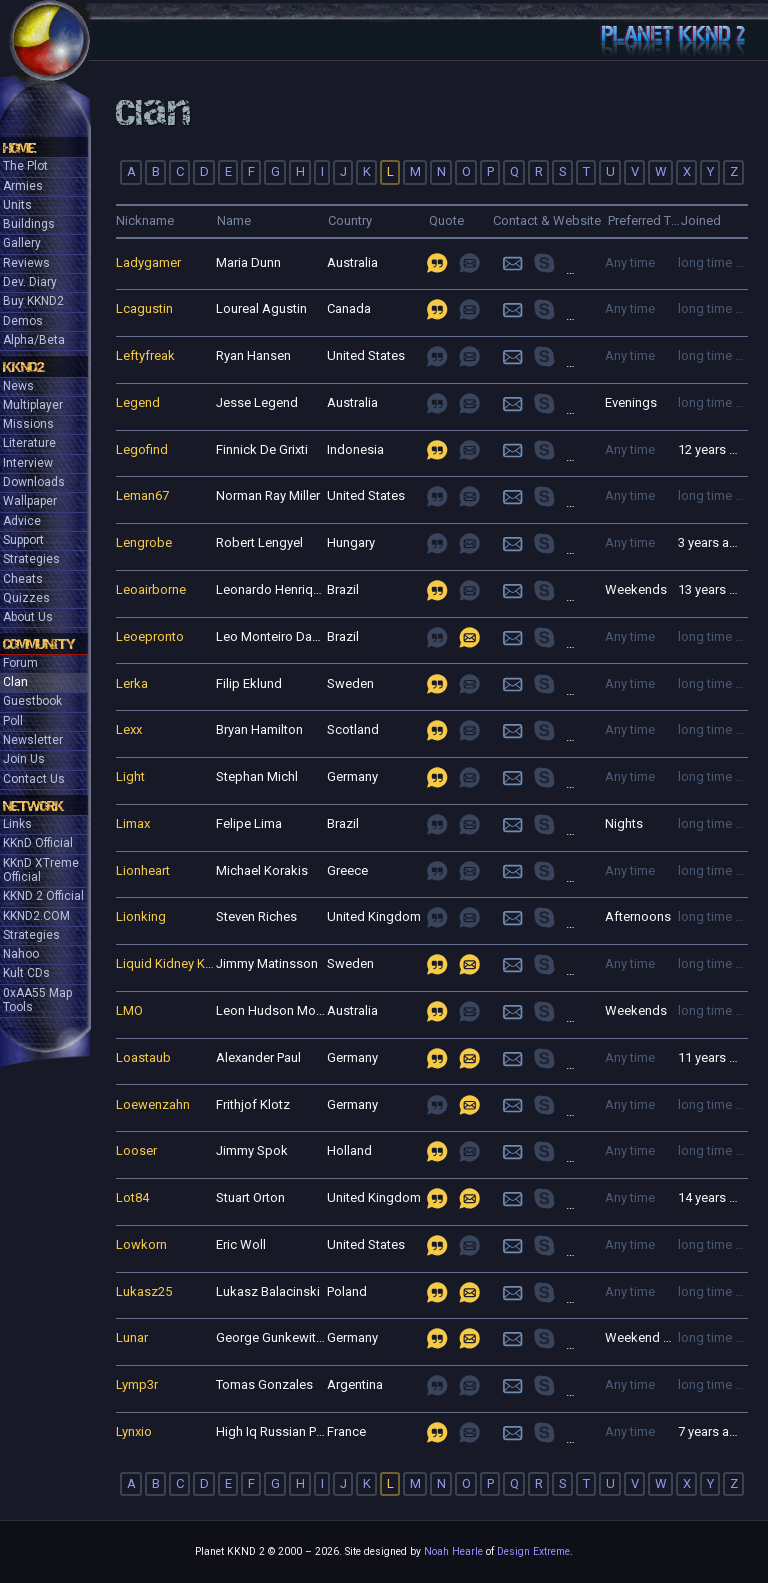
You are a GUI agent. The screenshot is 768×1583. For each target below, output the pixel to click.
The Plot (25, 166)
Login (512, 262)
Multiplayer (33, 405)
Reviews (26, 263)
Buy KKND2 (33, 301)
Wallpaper (30, 501)
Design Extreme (533, 1551)
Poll (13, 721)
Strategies (31, 559)
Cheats (23, 579)
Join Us (24, 759)
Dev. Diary (30, 282)
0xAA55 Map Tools (37, 1000)
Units (17, 205)
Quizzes (26, 598)
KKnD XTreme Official (41, 870)
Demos (23, 321)
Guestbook (32, 701)
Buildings (29, 224)
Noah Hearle (453, 1551)
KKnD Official (38, 843)
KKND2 (23, 367)
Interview (28, 463)
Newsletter (33, 740)
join (557, 262)
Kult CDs (26, 973)
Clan (15, 682)
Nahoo (21, 954)
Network (33, 806)
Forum (20, 663)
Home (19, 148)
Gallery (22, 243)
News (18, 386)
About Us (28, 617)
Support (23, 540)
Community (39, 644)
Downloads (34, 482)
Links (17, 824)
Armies (23, 186)
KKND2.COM (36, 916)
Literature (29, 443)
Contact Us (34, 779)
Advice (22, 521)
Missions (28, 424)
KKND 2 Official (43, 896)
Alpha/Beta (34, 340)
